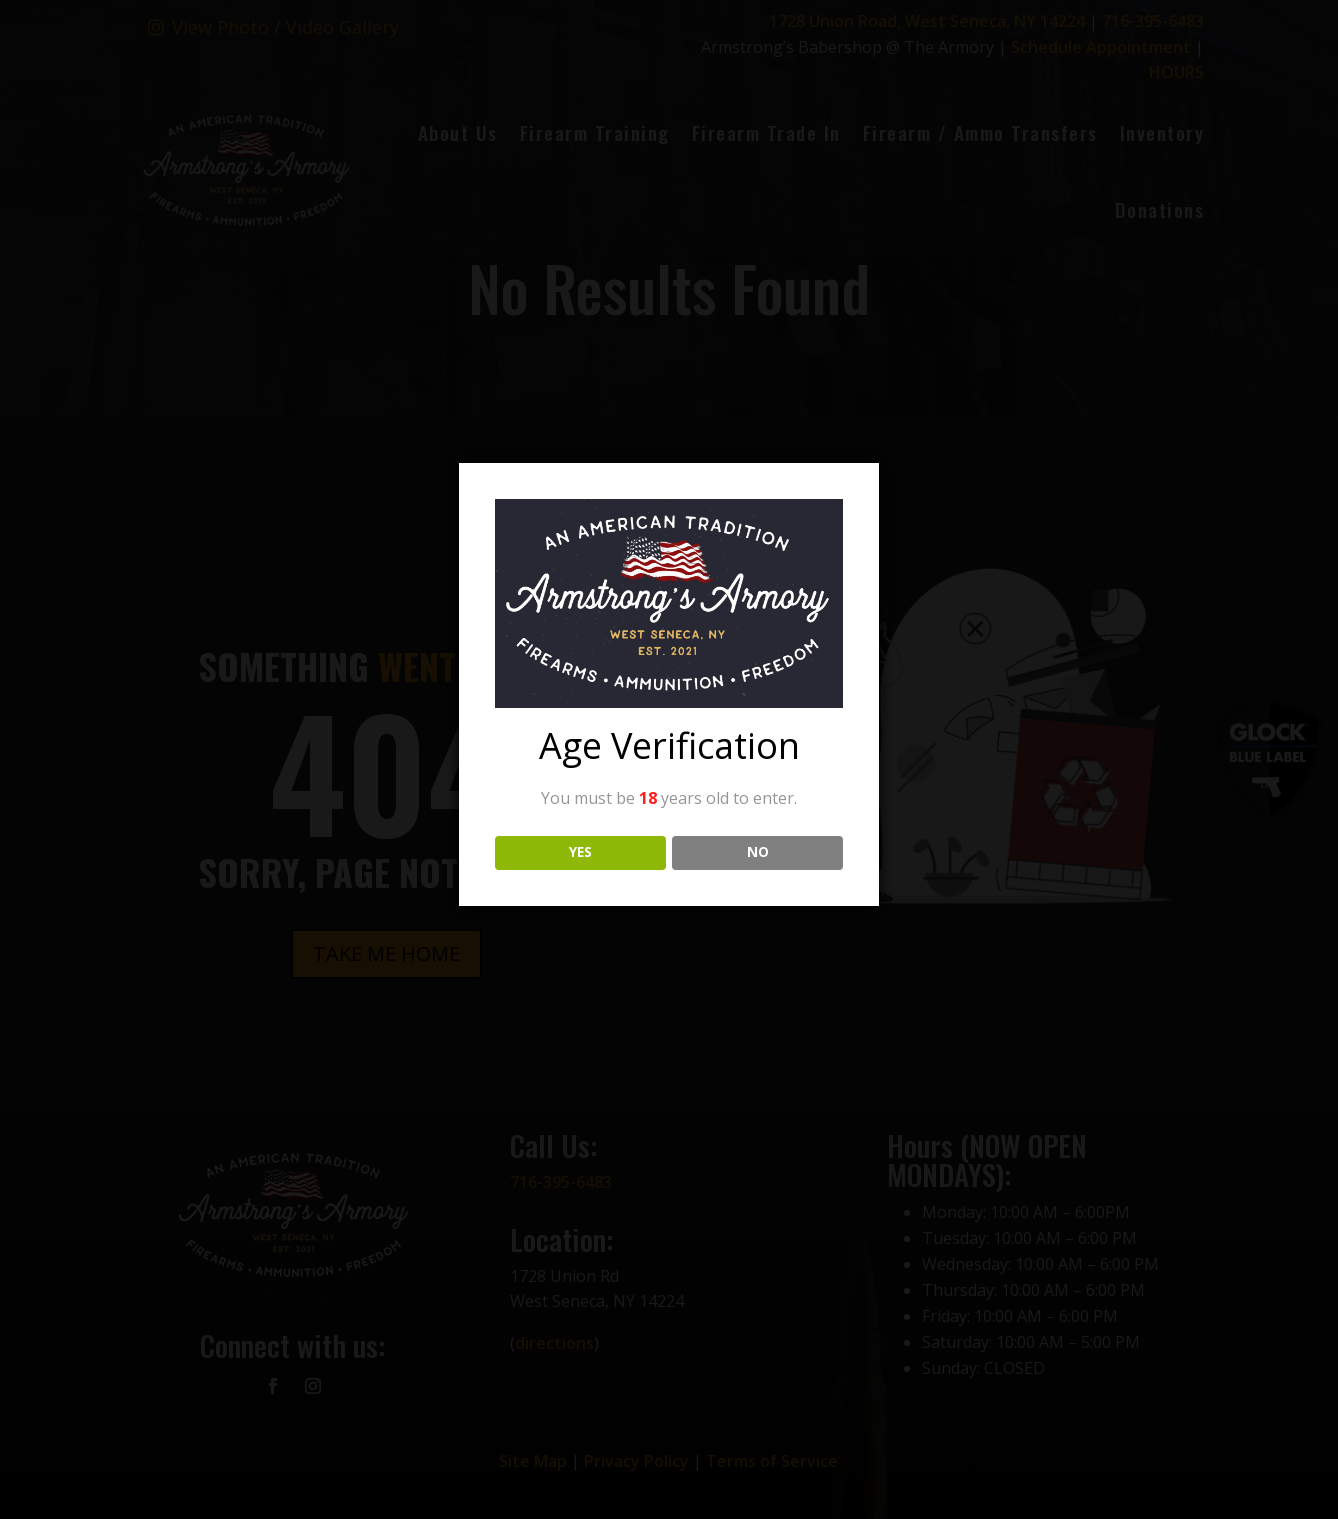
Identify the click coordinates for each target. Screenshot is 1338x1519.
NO (758, 852)
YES (580, 852)
